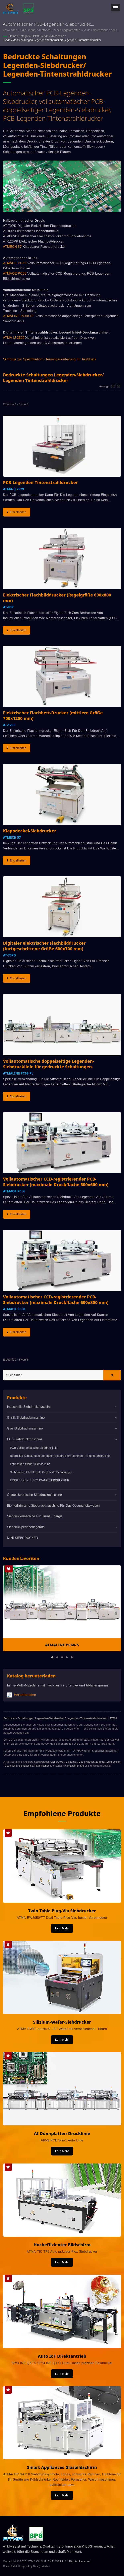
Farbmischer (42, 1765)
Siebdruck (71, 1761)
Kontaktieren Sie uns (77, 1765)
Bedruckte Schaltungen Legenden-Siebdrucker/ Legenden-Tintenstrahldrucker (52, 40)
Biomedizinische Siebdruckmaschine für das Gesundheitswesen (53, 1505)
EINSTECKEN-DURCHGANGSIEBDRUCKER (39, 1480)
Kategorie (25, 36)
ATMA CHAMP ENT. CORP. (45, 2561)
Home (12, 36)
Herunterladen (21, 1694)
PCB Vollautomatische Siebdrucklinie (33, 1447)
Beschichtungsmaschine (19, 1765)
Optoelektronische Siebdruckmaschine (34, 1494)
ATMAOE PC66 (14, 263)
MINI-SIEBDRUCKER (22, 1538)
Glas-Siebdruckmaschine (25, 1428)
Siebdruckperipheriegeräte (26, 1527)
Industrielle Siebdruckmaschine (29, 1406)
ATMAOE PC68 (14, 273)
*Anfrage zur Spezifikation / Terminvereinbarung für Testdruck (49, 359)
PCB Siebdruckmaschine (48, 36)
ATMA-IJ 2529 (13, 337)
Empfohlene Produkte (62, 1813)
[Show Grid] (113, 386)
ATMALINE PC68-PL (18, 316)
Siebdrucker (57, 1761)
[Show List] (118, 386)
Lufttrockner (114, 1761)
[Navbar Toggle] (115, 7)
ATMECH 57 (12, 246)
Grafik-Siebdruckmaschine (26, 1417)
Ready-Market (41, 2566)
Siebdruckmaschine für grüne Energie (35, 1516)
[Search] (53, 1375)
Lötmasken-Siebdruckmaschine (30, 1464)
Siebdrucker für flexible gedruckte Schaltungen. (41, 1472)
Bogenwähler (86, 1761)
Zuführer (100, 1761)
